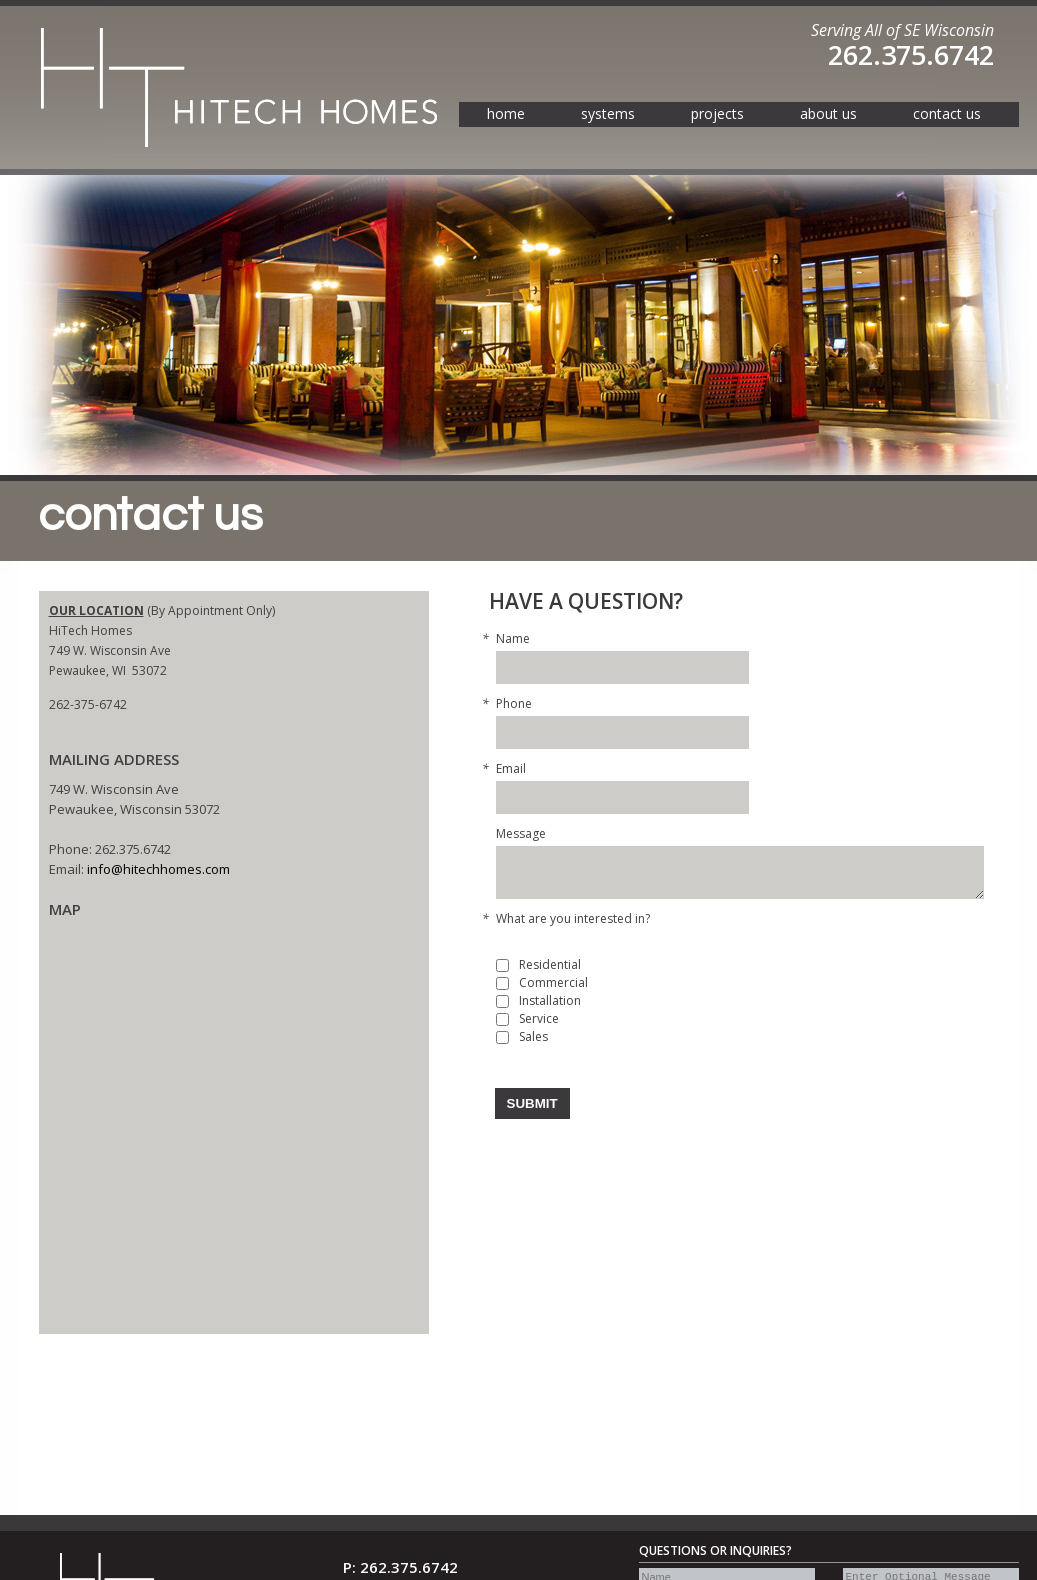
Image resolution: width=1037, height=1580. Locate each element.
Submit (532, 1103)
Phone (514, 704)
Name (513, 639)
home (506, 113)
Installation (550, 1001)
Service (539, 1019)
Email (511, 769)
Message (521, 834)
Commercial (553, 983)
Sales (533, 1037)
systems (608, 113)
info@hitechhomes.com (158, 869)
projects (717, 113)
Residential (550, 965)
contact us (947, 113)
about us (828, 113)
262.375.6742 (911, 54)
